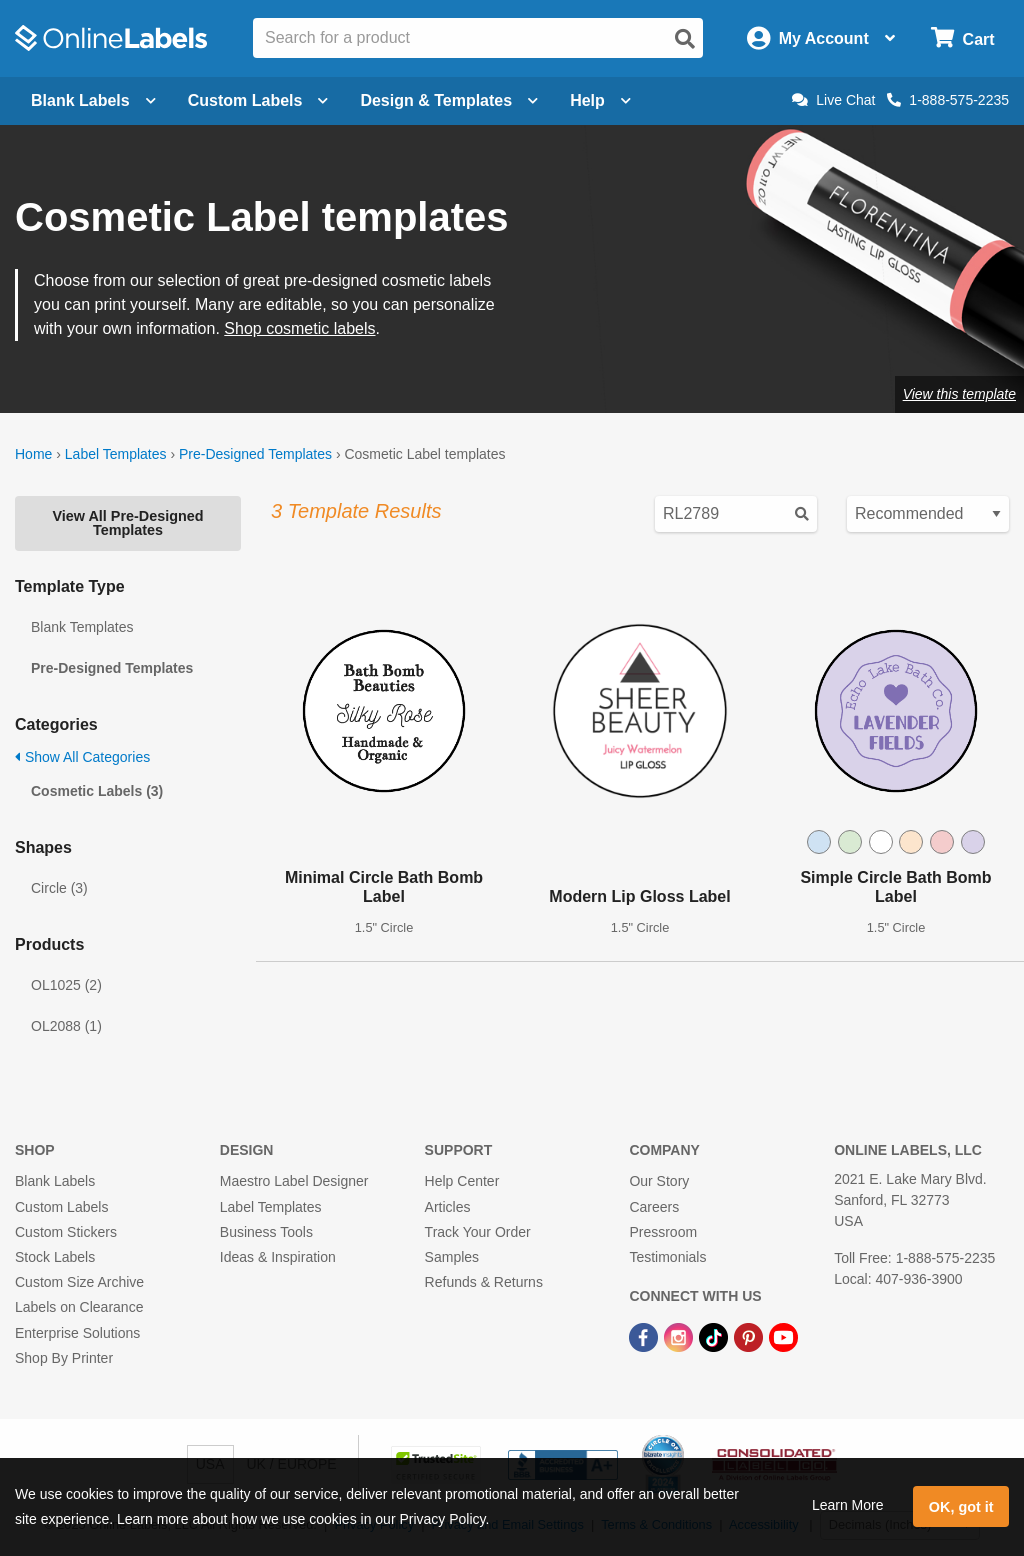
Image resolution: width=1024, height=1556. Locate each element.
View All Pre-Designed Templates (127, 523)
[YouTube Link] (783, 1336)
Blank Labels (55, 1181)
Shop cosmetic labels (299, 328)
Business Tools (266, 1232)
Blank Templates (82, 627)
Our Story (659, 1181)
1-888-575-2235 (948, 100)
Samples (452, 1257)
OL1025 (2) (66, 985)
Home (33, 454)
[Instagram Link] (680, 1336)
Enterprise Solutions (77, 1333)
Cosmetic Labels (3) (97, 791)
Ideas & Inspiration (278, 1257)
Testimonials (667, 1257)
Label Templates (116, 454)
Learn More (848, 1505)
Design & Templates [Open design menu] (449, 100)
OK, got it (961, 1507)
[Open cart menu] (962, 38)
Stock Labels (55, 1257)
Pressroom (663, 1232)
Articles (448, 1207)
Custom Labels (61, 1207)
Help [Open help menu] (600, 100)
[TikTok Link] (715, 1336)
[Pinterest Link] (750, 1336)
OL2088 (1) (66, 1026)
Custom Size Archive (79, 1282)
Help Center (462, 1181)
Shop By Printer (64, 1358)
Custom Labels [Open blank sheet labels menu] (258, 100)
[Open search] (685, 39)
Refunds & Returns (484, 1282)
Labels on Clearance (79, 1307)
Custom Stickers (66, 1232)
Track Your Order (478, 1232)
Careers (654, 1207)
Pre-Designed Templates (255, 454)
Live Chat (833, 100)
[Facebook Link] (645, 1336)
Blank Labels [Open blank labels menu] (93, 100)
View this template (959, 394)
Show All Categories (82, 757)
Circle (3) (59, 888)
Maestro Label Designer (294, 1181)
